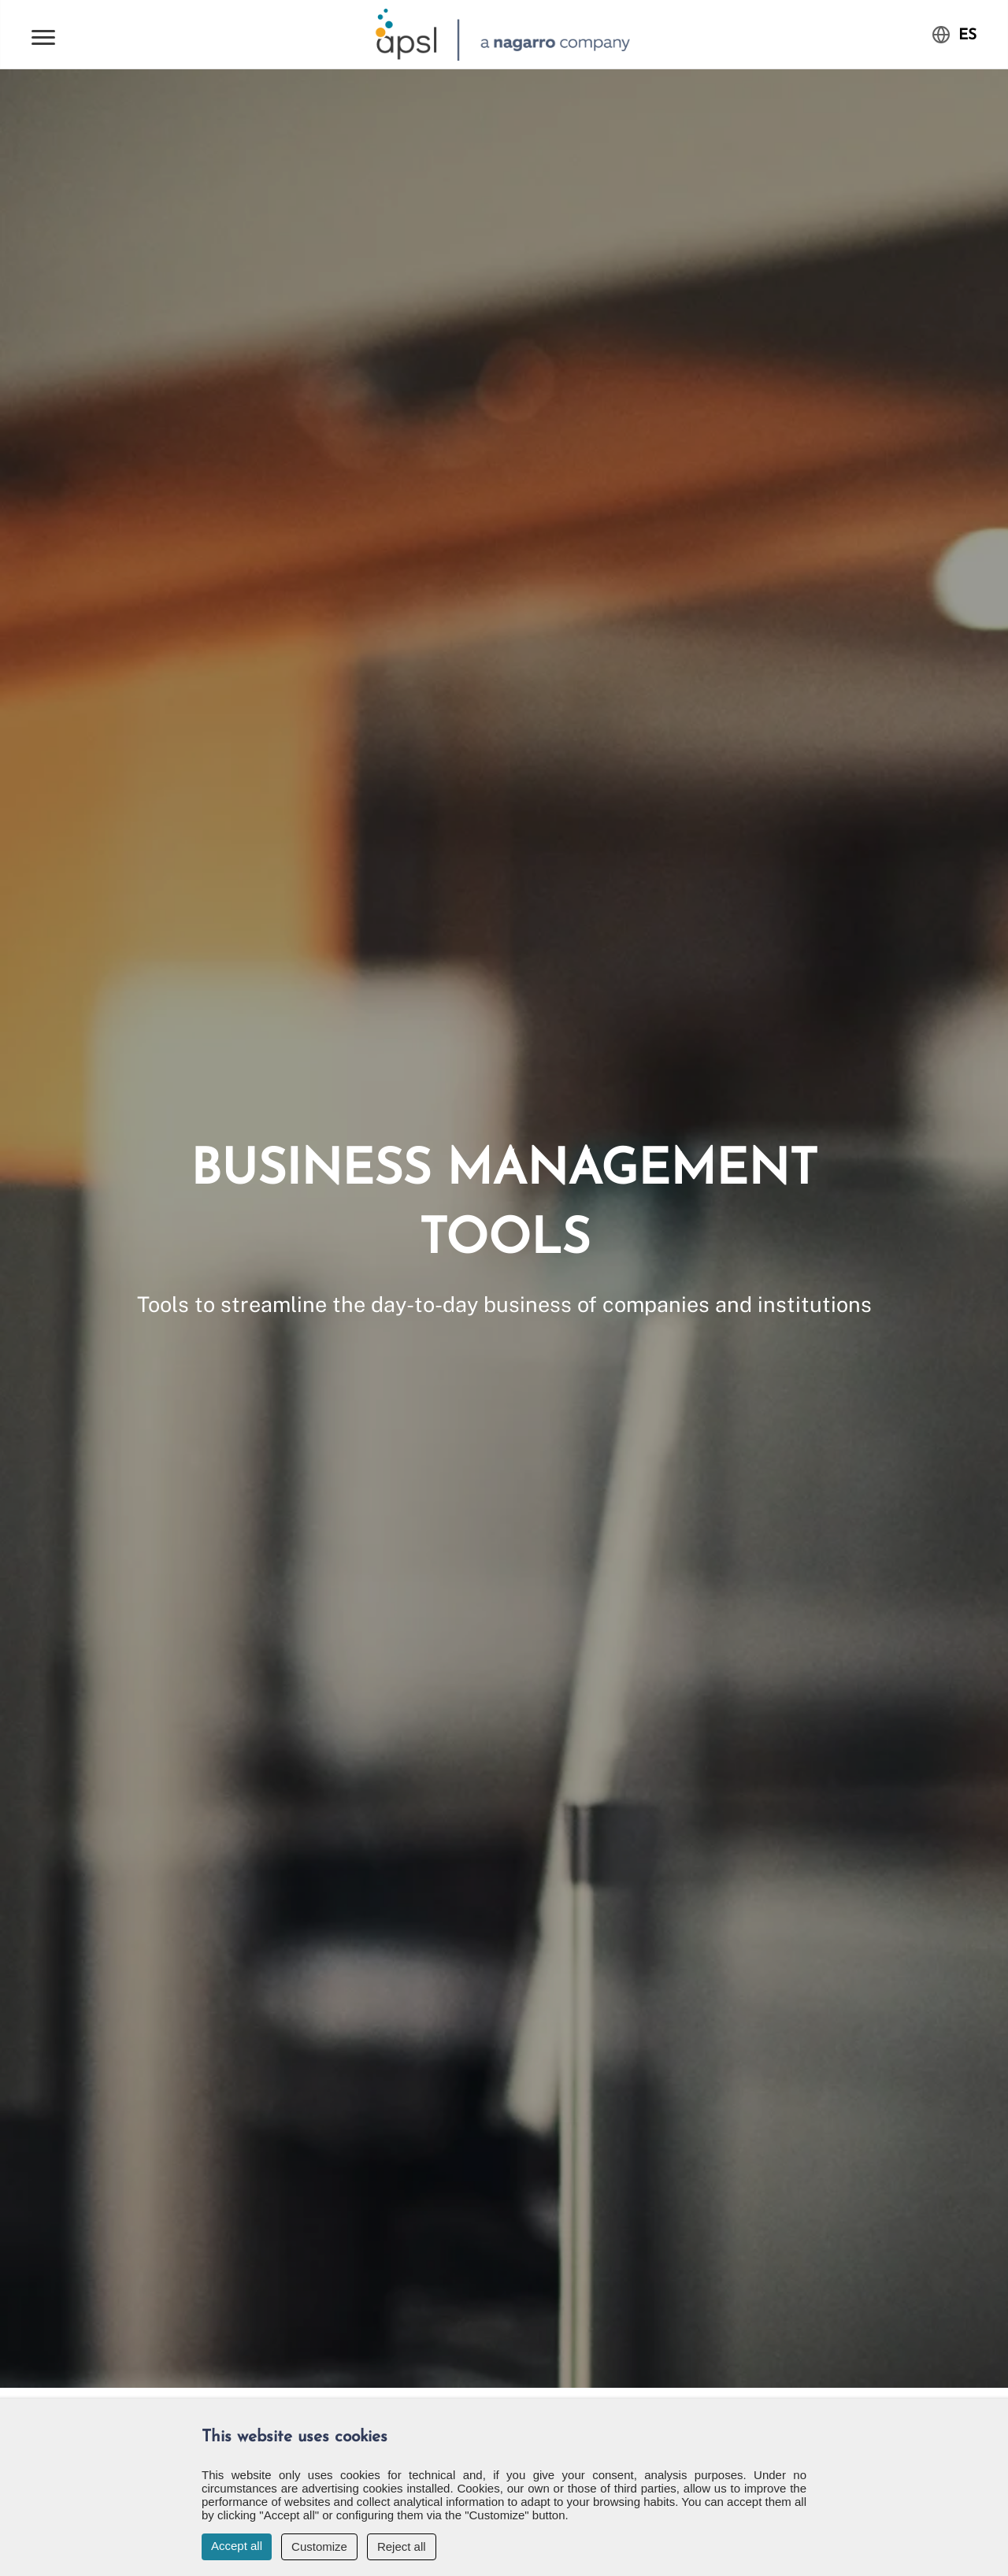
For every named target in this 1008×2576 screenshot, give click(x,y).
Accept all (236, 2545)
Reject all (401, 2546)
